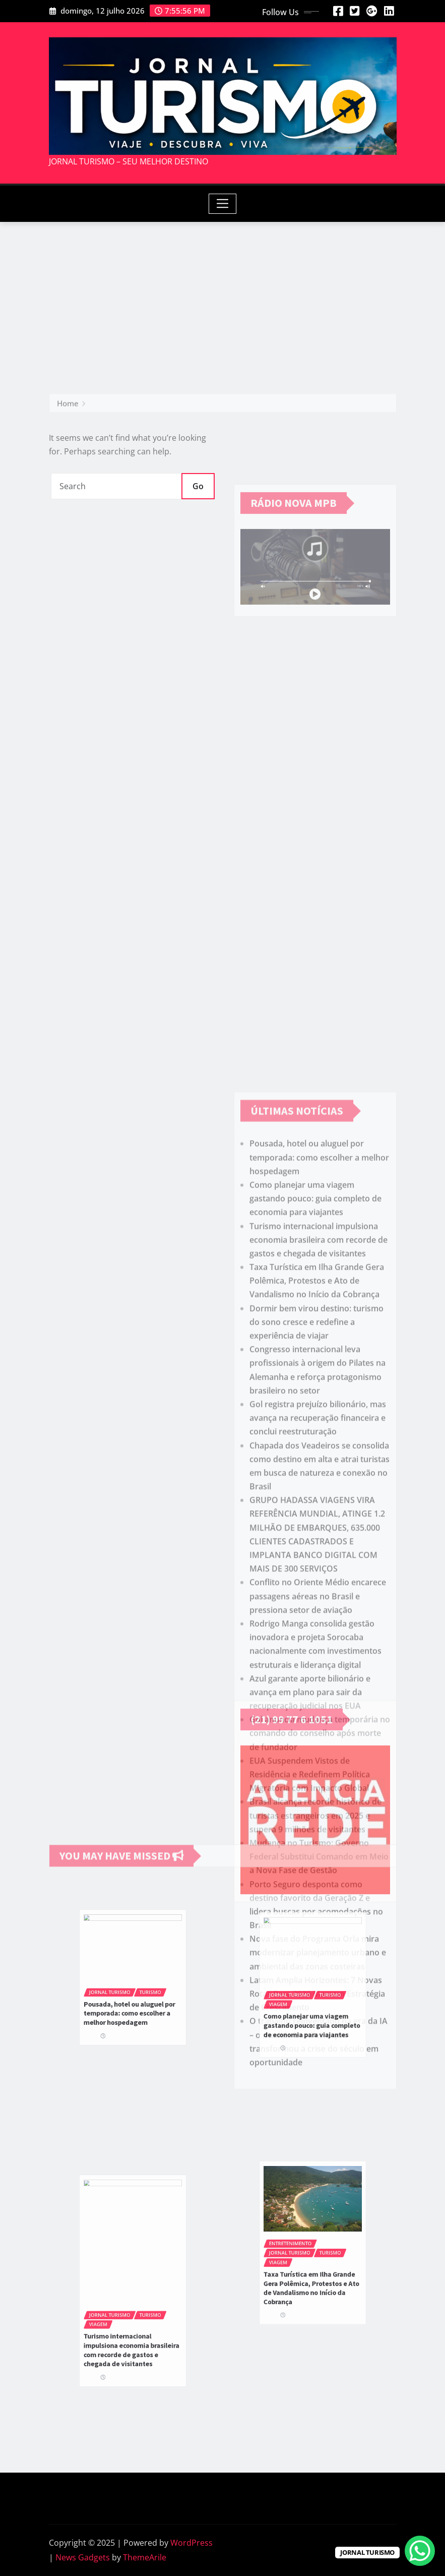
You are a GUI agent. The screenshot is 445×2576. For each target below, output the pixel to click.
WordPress (191, 2542)
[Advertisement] (224, 297)
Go (198, 486)
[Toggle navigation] (222, 204)
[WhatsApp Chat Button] (420, 2551)
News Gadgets (82, 2557)
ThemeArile (144, 2557)
